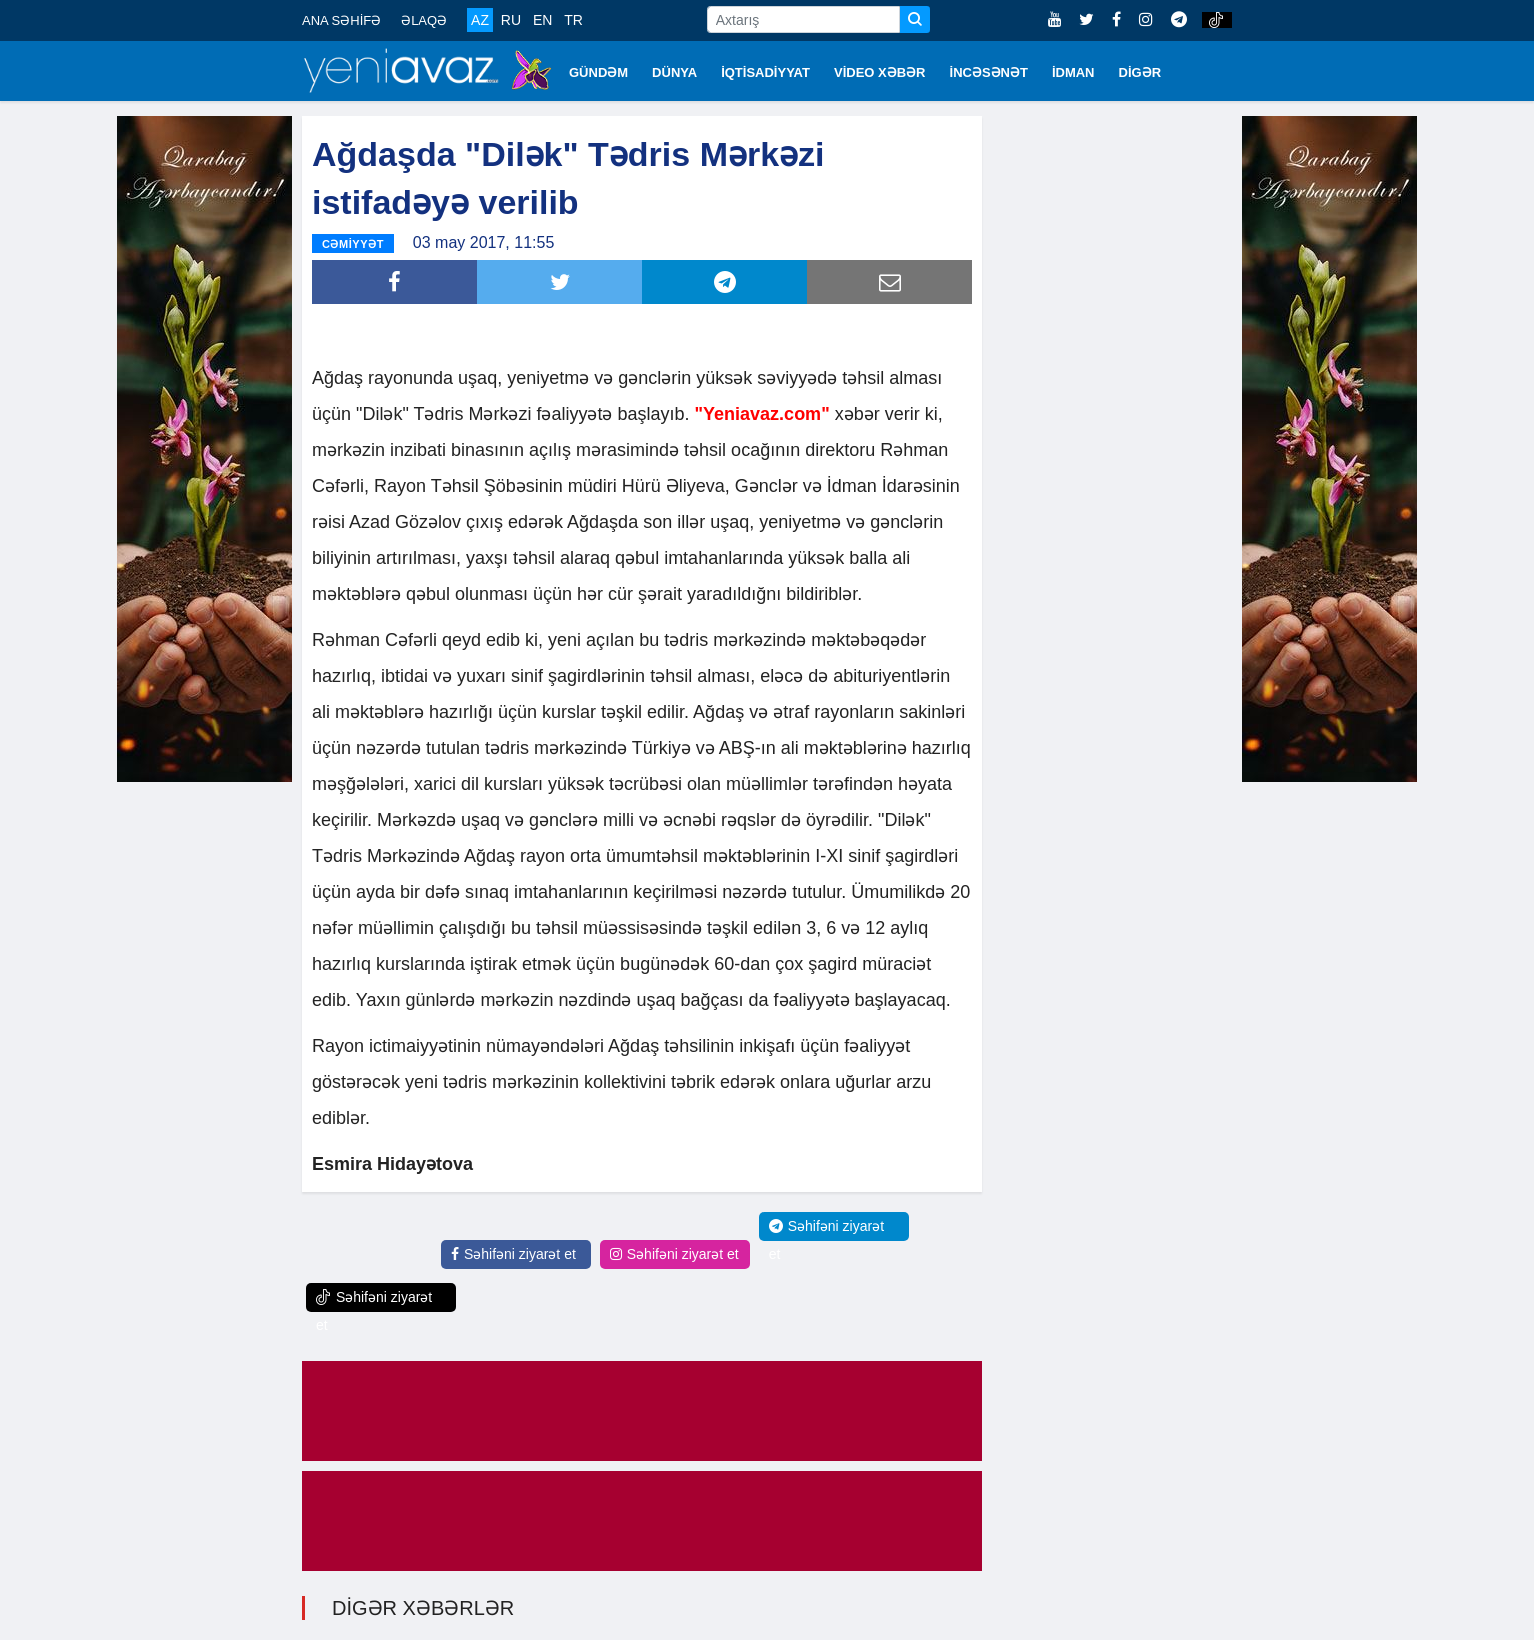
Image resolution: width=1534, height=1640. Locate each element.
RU (511, 20)
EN (542, 20)
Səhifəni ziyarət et (513, 1254)
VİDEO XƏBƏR (880, 72)
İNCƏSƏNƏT (989, 72)
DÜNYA (674, 72)
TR (573, 20)
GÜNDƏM (598, 72)
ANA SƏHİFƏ (341, 20)
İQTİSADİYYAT (765, 72)
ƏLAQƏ (424, 20)
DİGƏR (1140, 72)
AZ (480, 20)
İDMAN (1073, 72)
